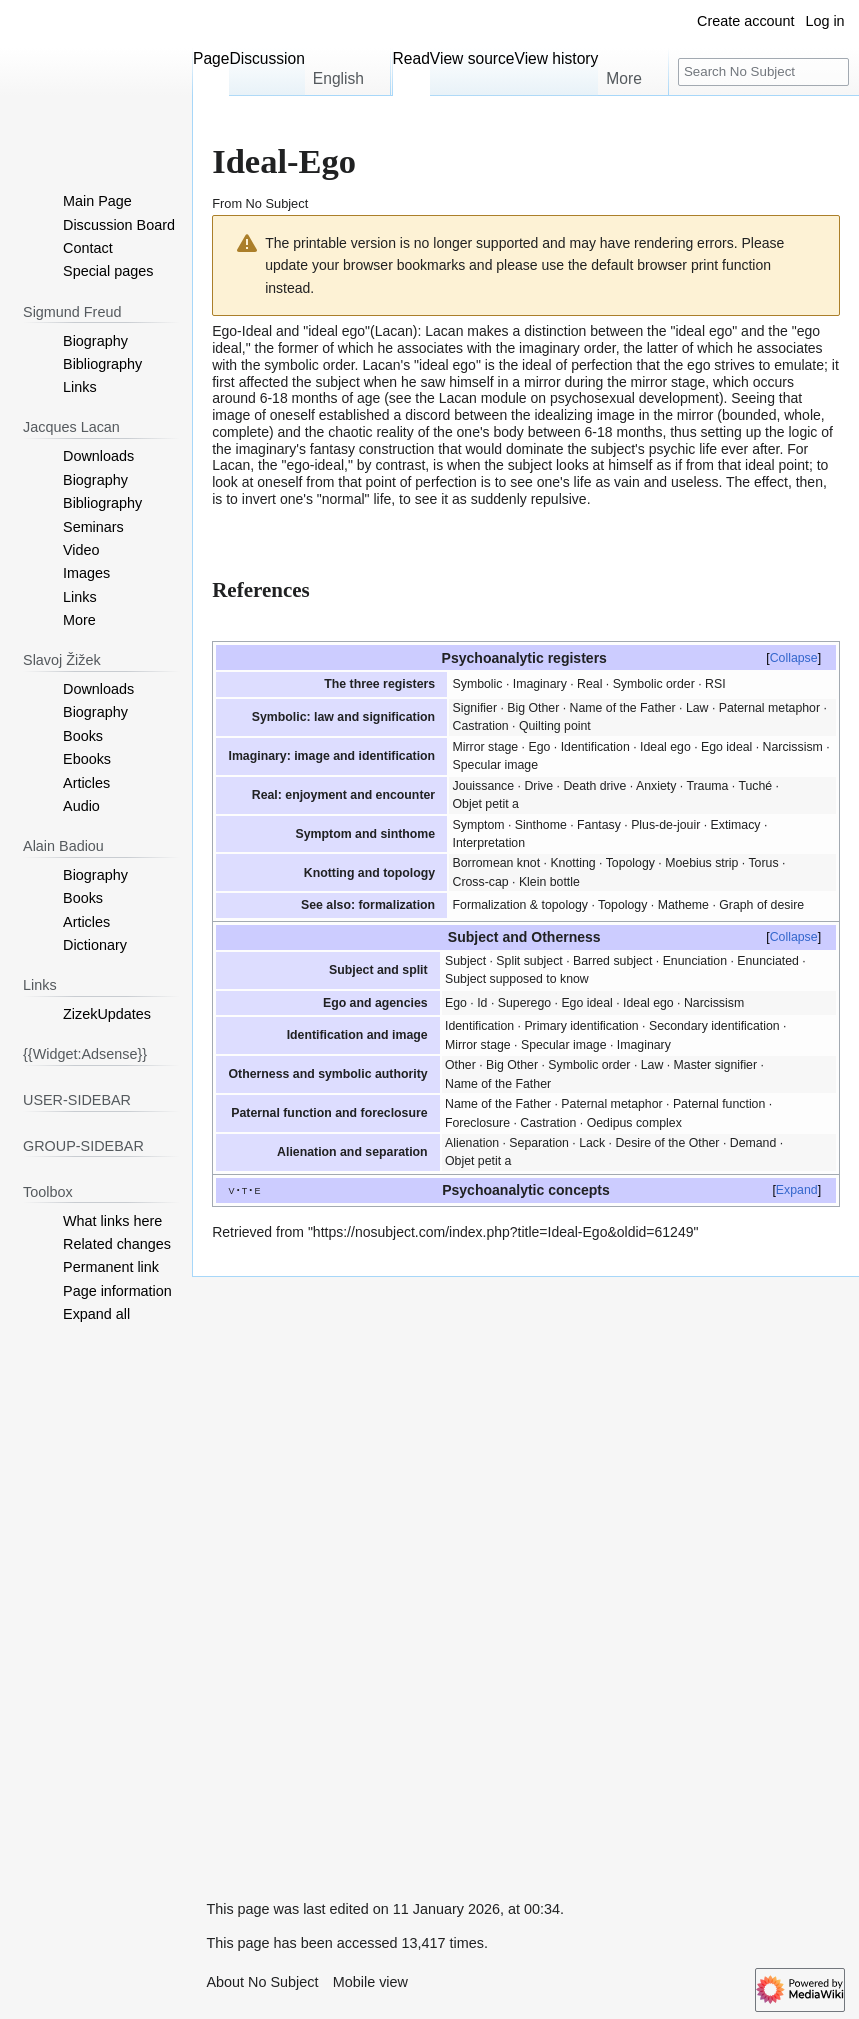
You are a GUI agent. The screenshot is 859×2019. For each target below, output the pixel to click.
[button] (96, 1314)
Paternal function (719, 1104)
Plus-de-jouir (665, 825)
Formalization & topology (521, 905)
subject (337, 382)
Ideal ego (665, 747)
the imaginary (254, 449)
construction (396, 449)
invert (259, 499)
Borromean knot (497, 863)
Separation (539, 1143)
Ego (539, 747)
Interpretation (489, 843)
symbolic (291, 365)
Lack (592, 1143)
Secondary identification (714, 1026)
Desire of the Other (667, 1143)
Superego (524, 1003)
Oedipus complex (634, 1123)
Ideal (257, 331)
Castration (481, 726)
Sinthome (541, 825)
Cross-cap (481, 882)
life (708, 449)
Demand (753, 1143)
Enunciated (768, 961)
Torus (763, 863)
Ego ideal (726, 747)
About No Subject (262, 1982)
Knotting (572, 863)
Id (482, 1003)
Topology (630, 863)
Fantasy (599, 825)
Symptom (479, 825)
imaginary (549, 348)
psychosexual (592, 398)
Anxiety (656, 786)
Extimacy (736, 825)
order (600, 348)
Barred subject (612, 961)
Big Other (533, 708)
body (509, 432)
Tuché (755, 786)
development (679, 398)
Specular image (496, 765)
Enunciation (695, 961)
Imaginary (540, 684)
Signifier (475, 708)
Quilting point (555, 726)
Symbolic (478, 684)
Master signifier (715, 1065)
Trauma (707, 786)
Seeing (753, 398)
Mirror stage (486, 747)
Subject (465, 961)
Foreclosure (477, 1123)
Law (697, 708)
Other (460, 1065)
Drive (538, 786)
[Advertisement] (342, 1577)
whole (802, 415)
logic (802, 432)
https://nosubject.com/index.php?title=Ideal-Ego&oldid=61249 (503, 1232)
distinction (555, 331)
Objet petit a (486, 804)
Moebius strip (701, 863)
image (231, 415)
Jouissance (484, 786)
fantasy (332, 449)
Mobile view (370, 1982)
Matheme (683, 905)
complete (240, 432)
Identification (595, 747)
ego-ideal (315, 465)
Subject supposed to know (517, 979)
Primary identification (581, 1026)
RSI (715, 684)
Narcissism (793, 747)
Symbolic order (654, 684)
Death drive (594, 786)
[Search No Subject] (764, 72)
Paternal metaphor (769, 708)
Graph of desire (761, 905)
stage (688, 382)
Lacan (394, 331)
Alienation (472, 1143)
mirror (542, 382)
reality (394, 432)
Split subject (529, 961)
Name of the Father (623, 708)
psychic (672, 449)
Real (589, 684)
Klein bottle (549, 882)
